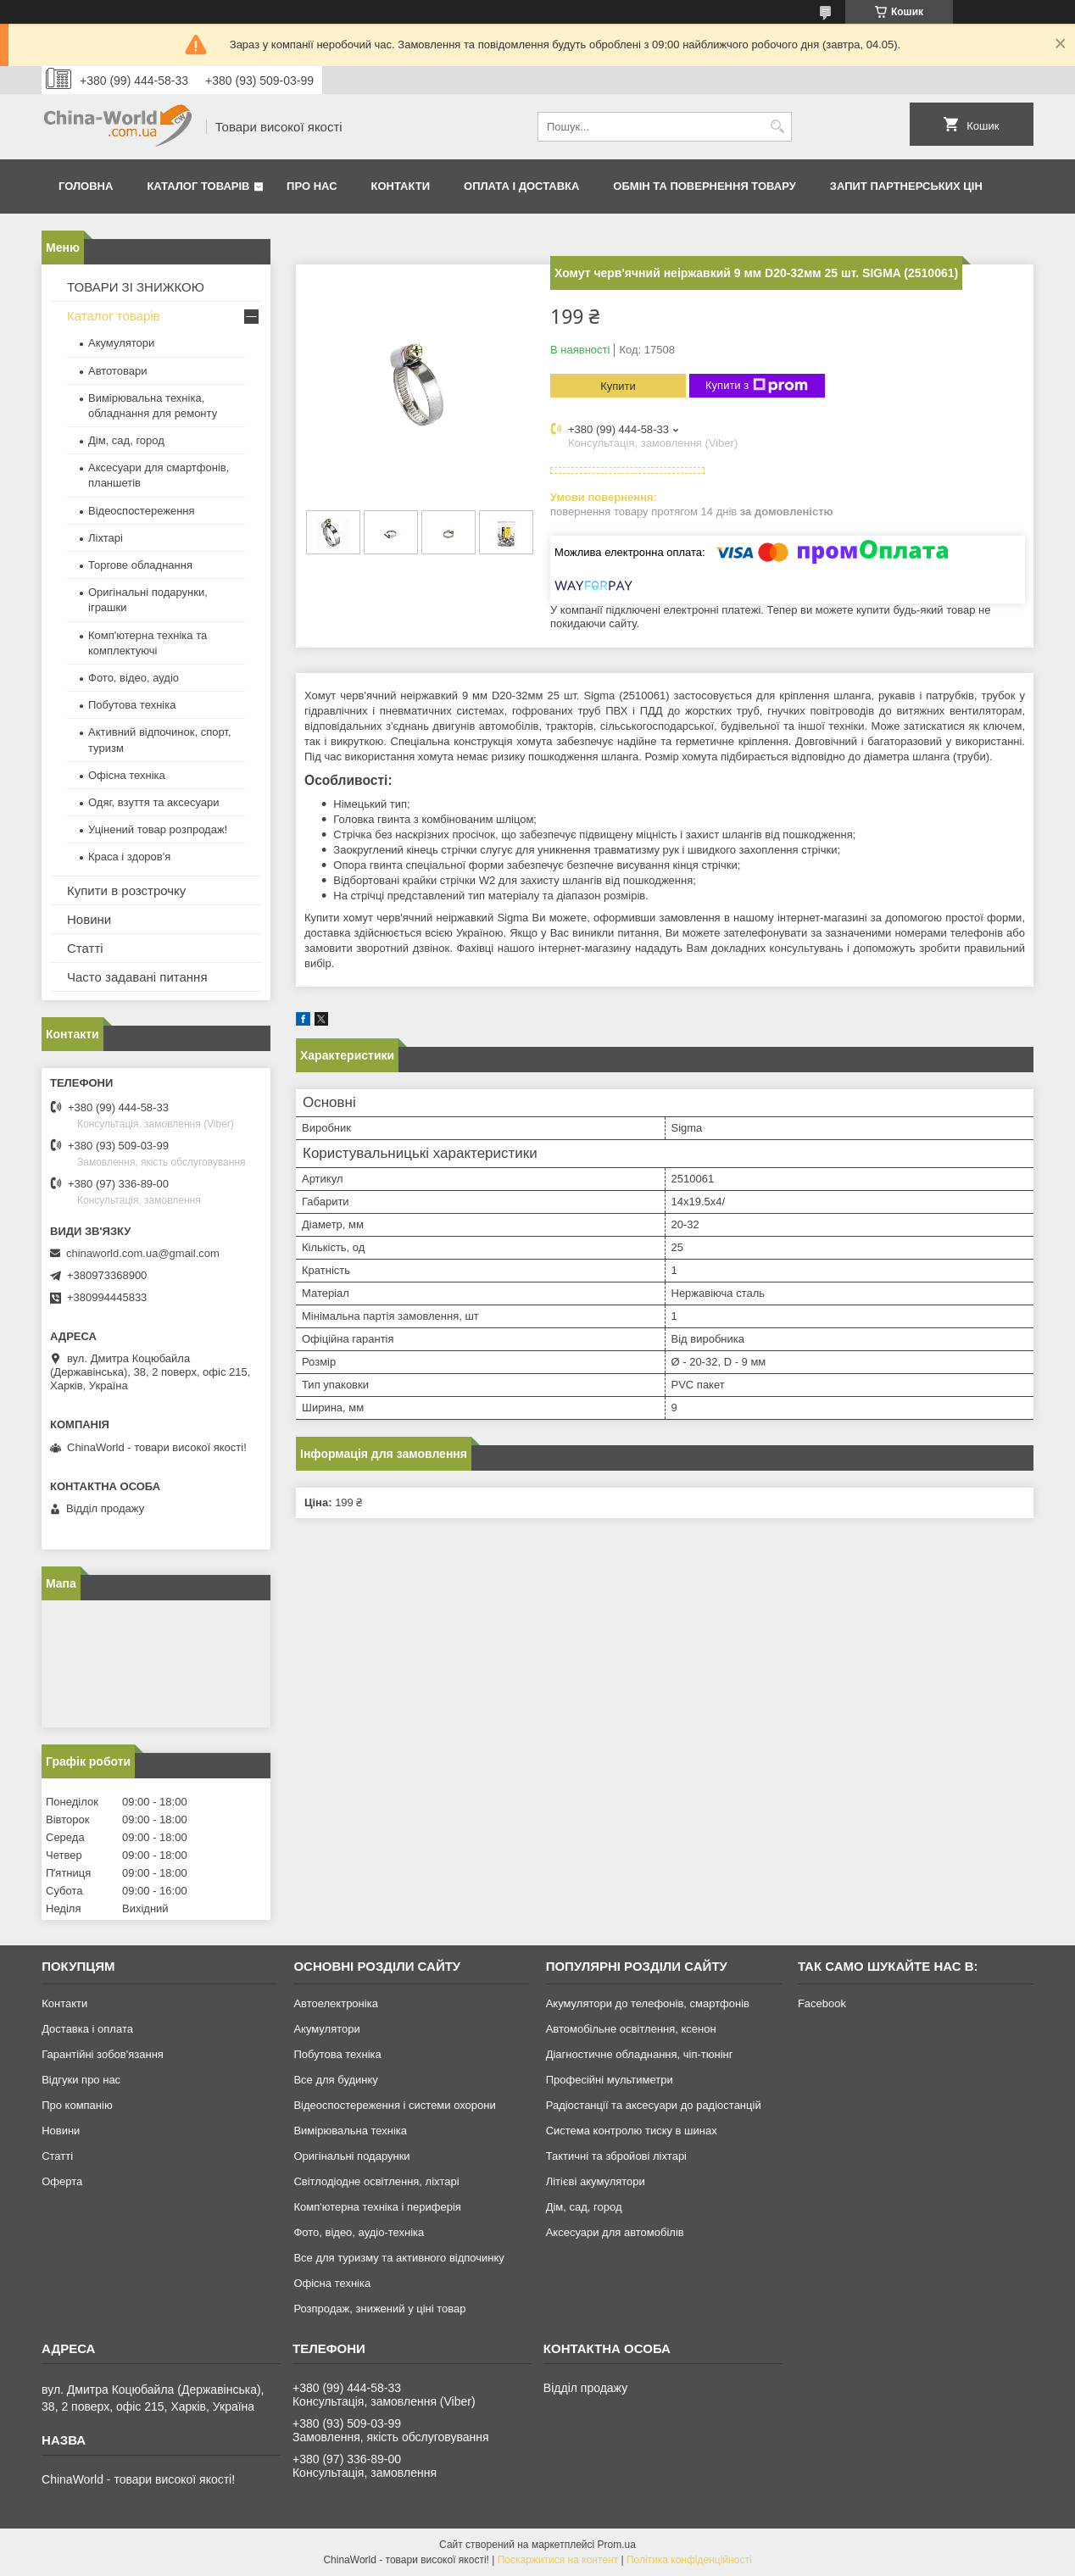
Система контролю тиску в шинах (631, 2130)
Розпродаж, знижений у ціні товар (379, 2308)
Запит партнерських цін (906, 186)
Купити (618, 386)
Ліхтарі (105, 537)
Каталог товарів (198, 186)
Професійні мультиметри (609, 2079)
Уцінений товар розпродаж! (157, 829)
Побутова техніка (131, 704)
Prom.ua (617, 2545)
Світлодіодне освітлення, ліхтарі (376, 2181)
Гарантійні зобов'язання (103, 2054)
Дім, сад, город (126, 440)
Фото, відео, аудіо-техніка (358, 2232)
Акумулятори (121, 343)
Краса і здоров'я (129, 856)
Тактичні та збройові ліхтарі (616, 2156)
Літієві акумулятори (595, 2181)
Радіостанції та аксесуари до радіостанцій (653, 2105)
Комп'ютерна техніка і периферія (377, 2206)
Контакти (401, 186)
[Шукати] (777, 127)
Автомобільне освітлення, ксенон (631, 2028)
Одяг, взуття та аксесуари (153, 802)
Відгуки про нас (81, 2079)
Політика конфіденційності (689, 2560)
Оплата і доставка (521, 186)
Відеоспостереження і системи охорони (394, 2105)
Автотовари (118, 370)
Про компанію (77, 2105)
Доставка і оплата (87, 2028)
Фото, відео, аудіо (133, 677)
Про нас (312, 186)
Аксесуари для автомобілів (615, 2232)
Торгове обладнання (140, 565)
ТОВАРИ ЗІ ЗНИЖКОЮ (135, 287)
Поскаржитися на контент (558, 2560)
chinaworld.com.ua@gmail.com (143, 1253)
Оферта (62, 2181)
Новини (89, 919)
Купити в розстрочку (126, 890)
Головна (85, 186)
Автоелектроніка (335, 2003)
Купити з (756, 385)
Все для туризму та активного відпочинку (398, 2257)
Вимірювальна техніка (350, 2130)
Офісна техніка (126, 775)
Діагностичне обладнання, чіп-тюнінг (639, 2054)
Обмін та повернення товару (704, 186)
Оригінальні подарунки (351, 2156)
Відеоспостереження (141, 510)
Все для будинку (335, 2079)
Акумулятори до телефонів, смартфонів (647, 2003)
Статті (85, 948)
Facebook (822, 2003)
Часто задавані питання (137, 977)
